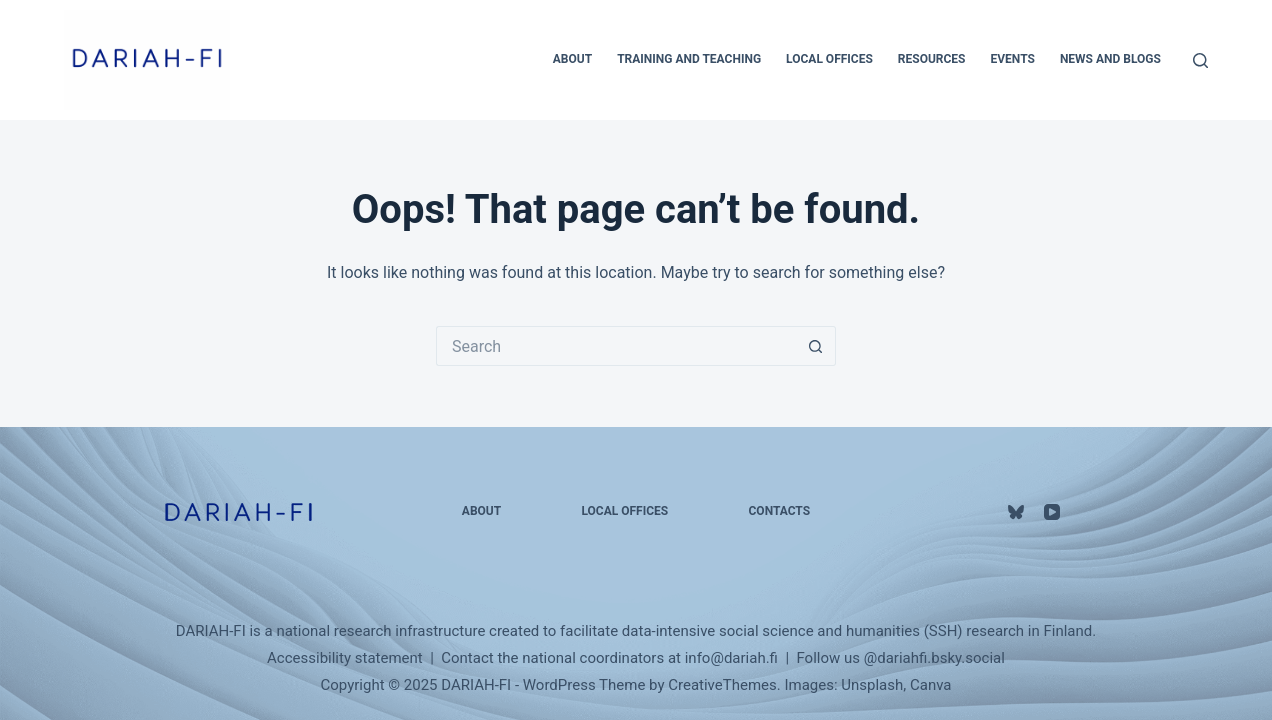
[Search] (1200, 60)
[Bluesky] (1016, 512)
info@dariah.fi (731, 658)
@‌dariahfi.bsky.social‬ (934, 658)
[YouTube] (1052, 512)
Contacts (780, 511)
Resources (932, 59)
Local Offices (829, 59)
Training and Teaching (689, 59)
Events (1013, 59)
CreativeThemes (722, 685)
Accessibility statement (345, 658)
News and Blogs (1110, 59)
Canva (931, 685)
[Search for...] (616, 346)
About (572, 59)
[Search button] (816, 346)
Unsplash (872, 685)
